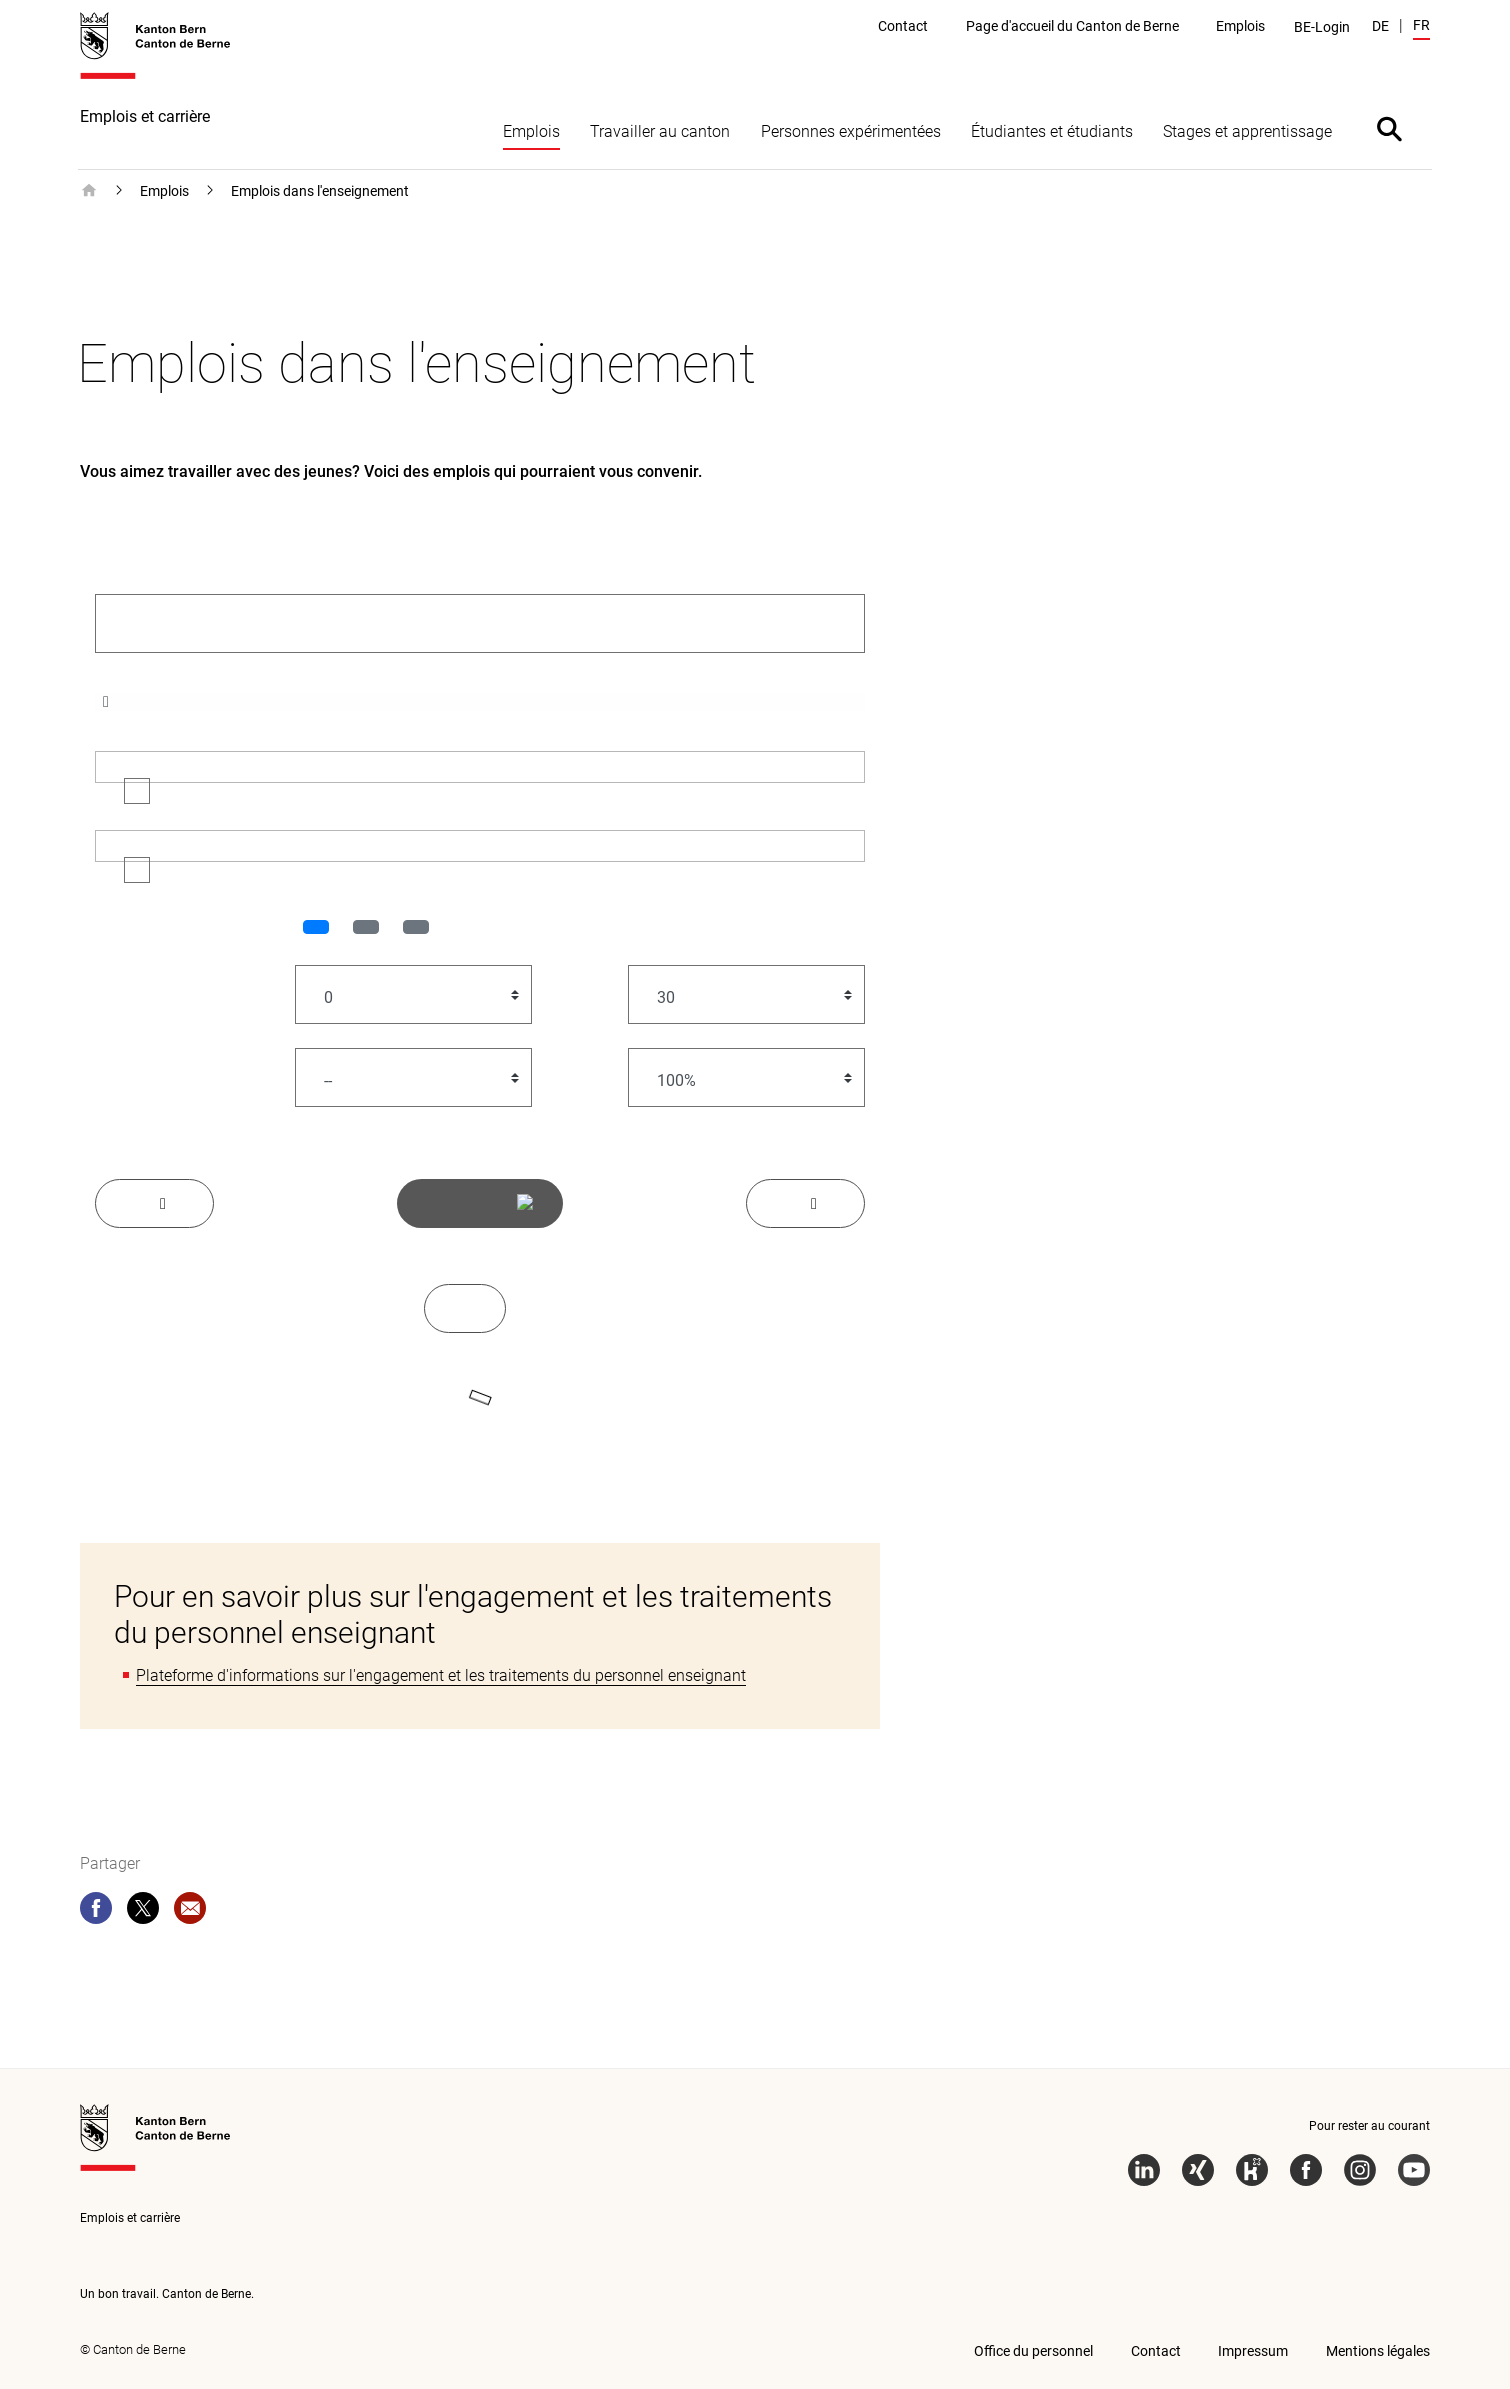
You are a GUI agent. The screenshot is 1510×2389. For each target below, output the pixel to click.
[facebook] (96, 1912)
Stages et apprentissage (1247, 131)
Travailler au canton (660, 131)
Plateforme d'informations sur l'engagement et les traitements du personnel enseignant (441, 1675)
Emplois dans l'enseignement (320, 191)
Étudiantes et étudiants (1052, 131)
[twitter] (143, 1912)
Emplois (531, 131)
